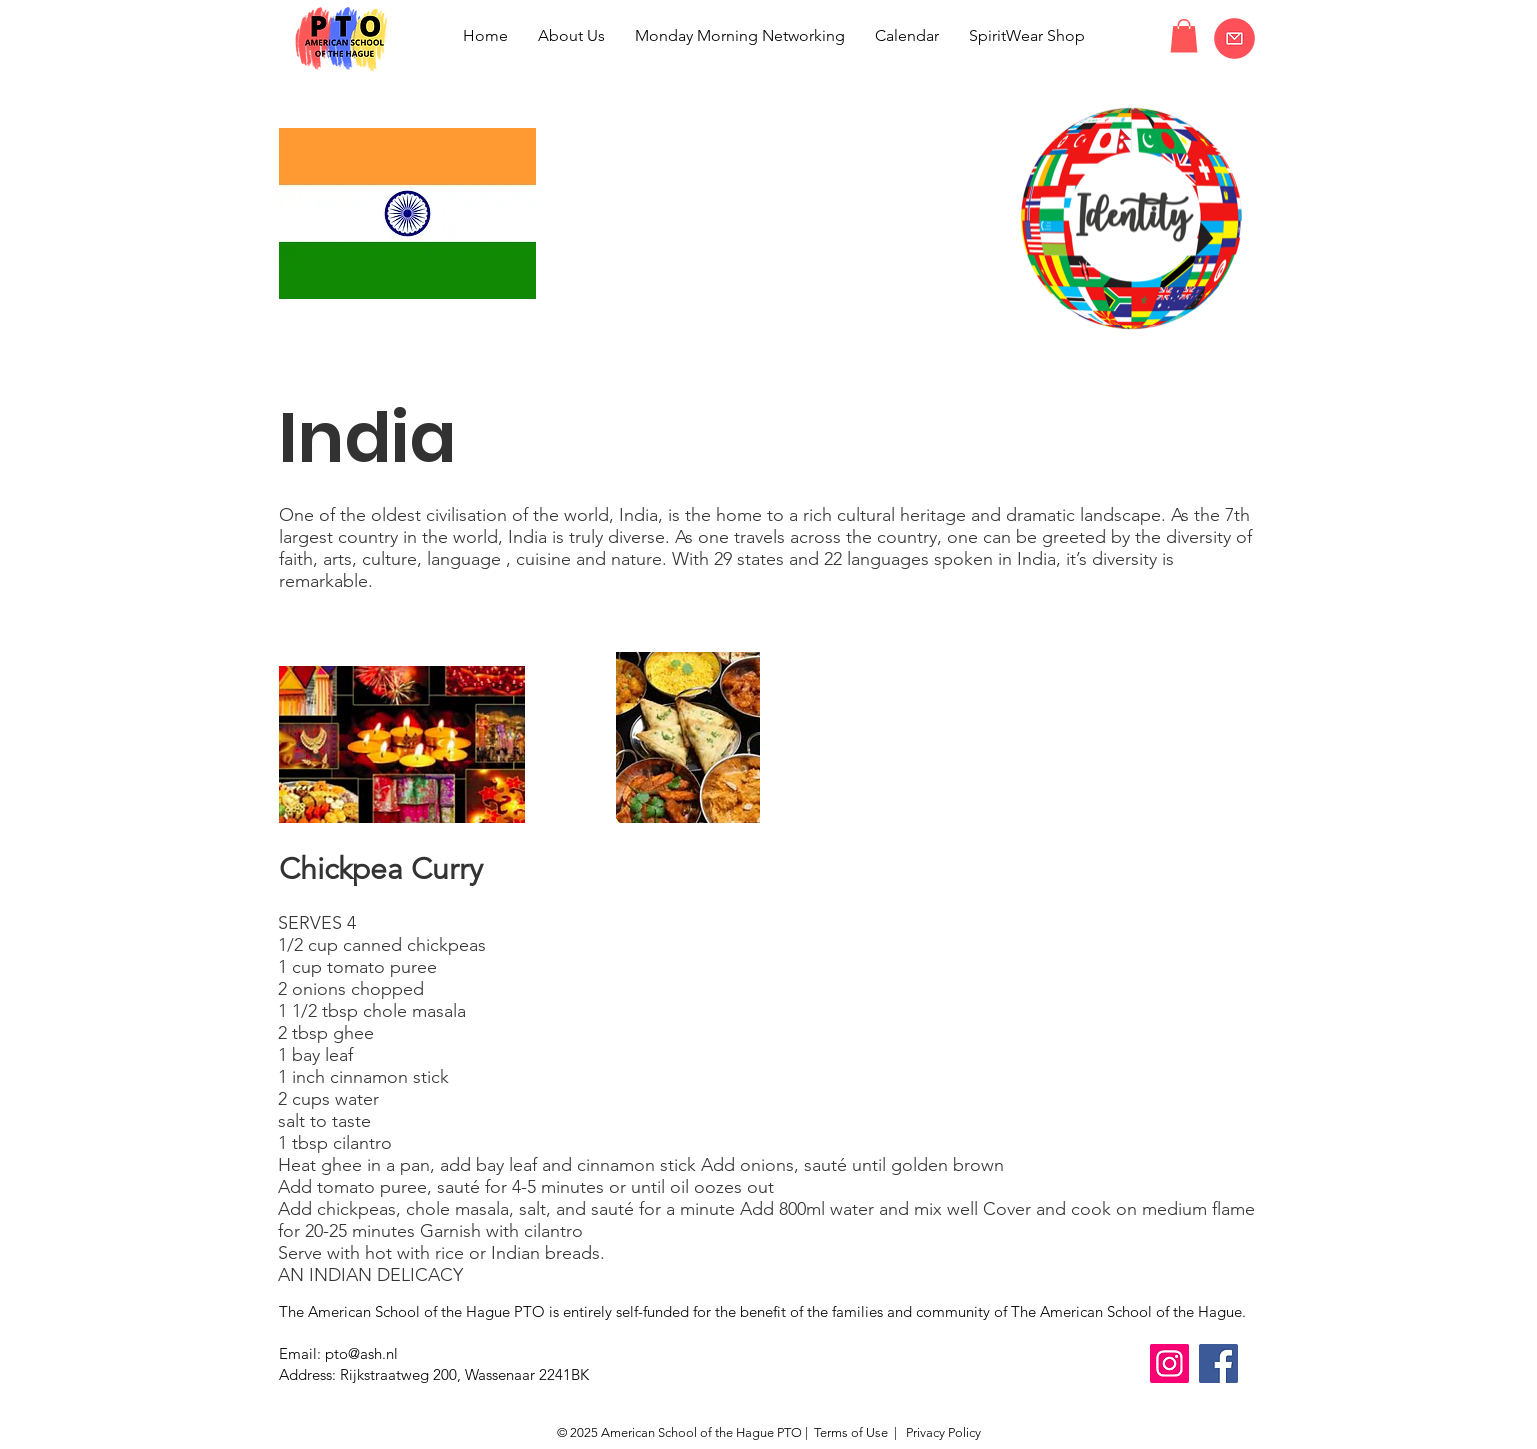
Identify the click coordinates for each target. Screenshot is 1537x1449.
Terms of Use (851, 1432)
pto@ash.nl (361, 1353)
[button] (1184, 35)
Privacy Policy (942, 1432)
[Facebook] (1218, 1363)
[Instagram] (1169, 1363)
